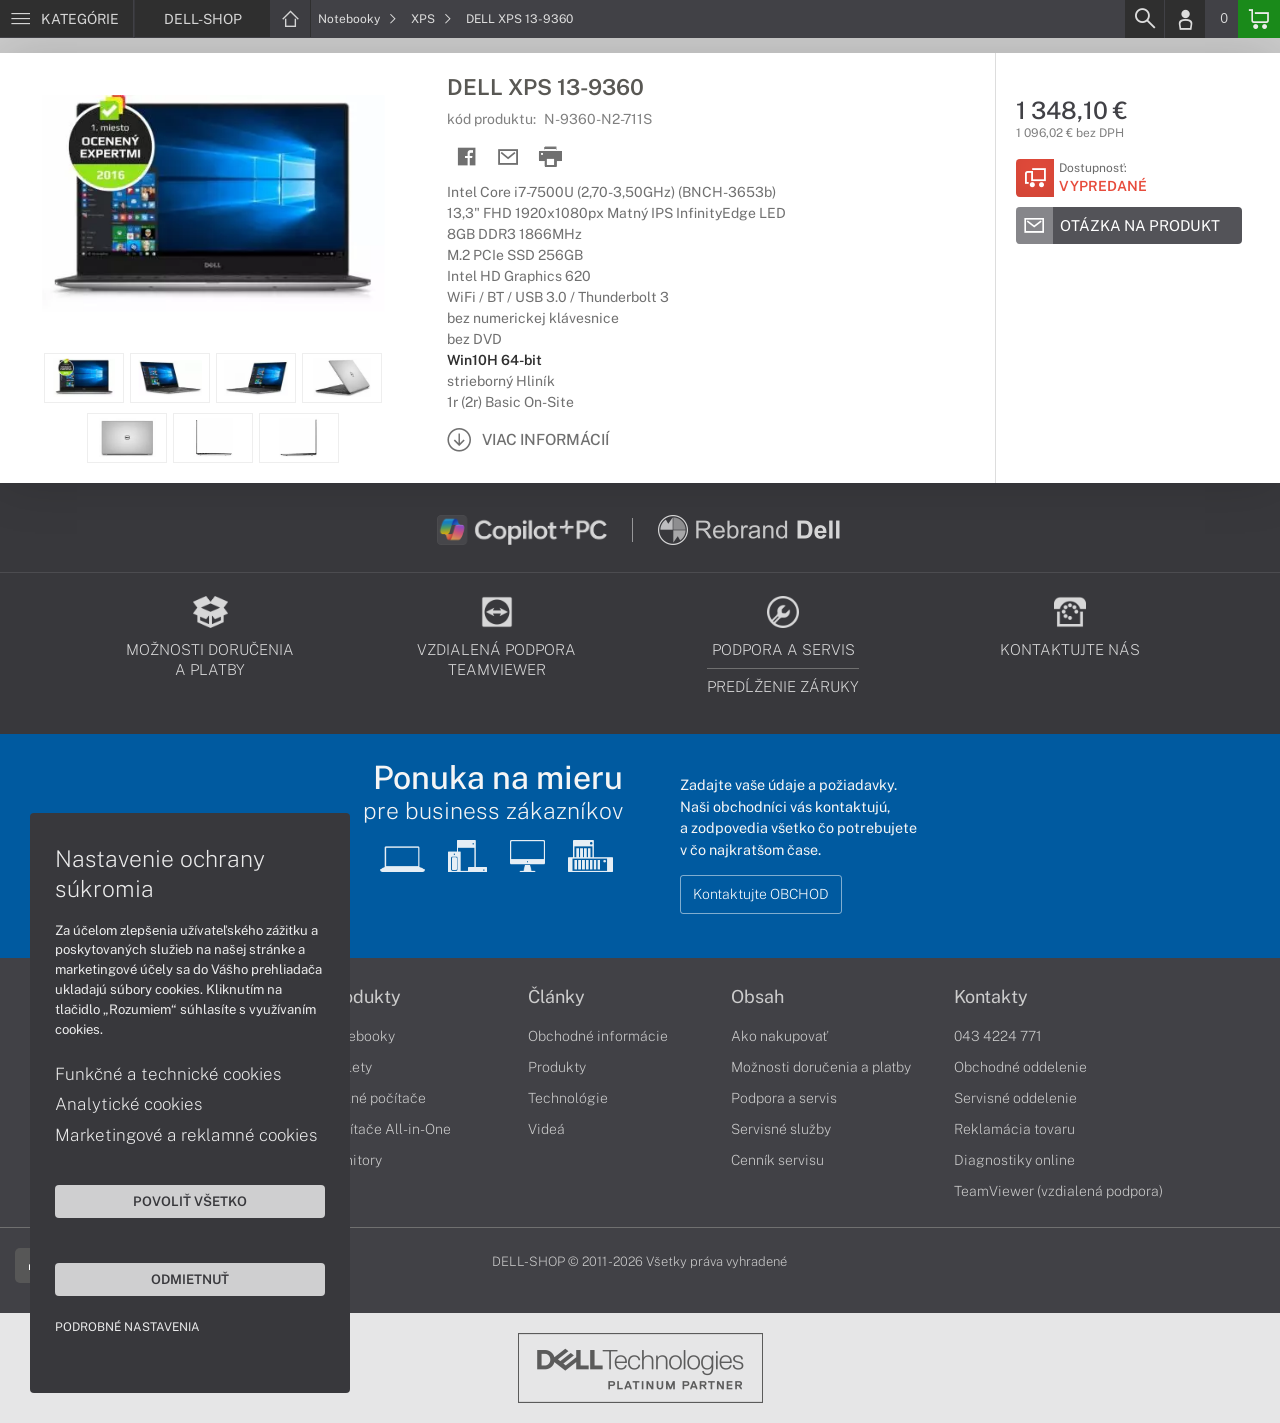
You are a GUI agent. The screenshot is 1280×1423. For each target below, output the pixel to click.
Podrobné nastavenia (127, 1327)
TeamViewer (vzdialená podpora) (1058, 1191)
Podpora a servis (784, 1098)
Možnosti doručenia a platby (821, 1067)
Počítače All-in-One (388, 1129)
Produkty (363, 997)
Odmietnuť (190, 1279)
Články (556, 997)
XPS (431, 19)
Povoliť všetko (190, 1201)
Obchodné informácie (598, 1036)
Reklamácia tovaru (1014, 1129)
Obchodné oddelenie (1020, 1067)
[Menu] (66, 19)
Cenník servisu (777, 1160)
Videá (546, 1129)
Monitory (353, 1160)
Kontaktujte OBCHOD (761, 894)
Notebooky (357, 19)
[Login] (1185, 19)
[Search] (1144, 19)
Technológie (568, 1098)
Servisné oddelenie (1015, 1098)
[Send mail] (508, 157)
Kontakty (991, 997)
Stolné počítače (375, 1098)
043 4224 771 (998, 1036)
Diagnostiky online (1014, 1160)
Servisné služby (781, 1129)
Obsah (757, 997)
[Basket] (1259, 19)
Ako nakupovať (779, 1036)
